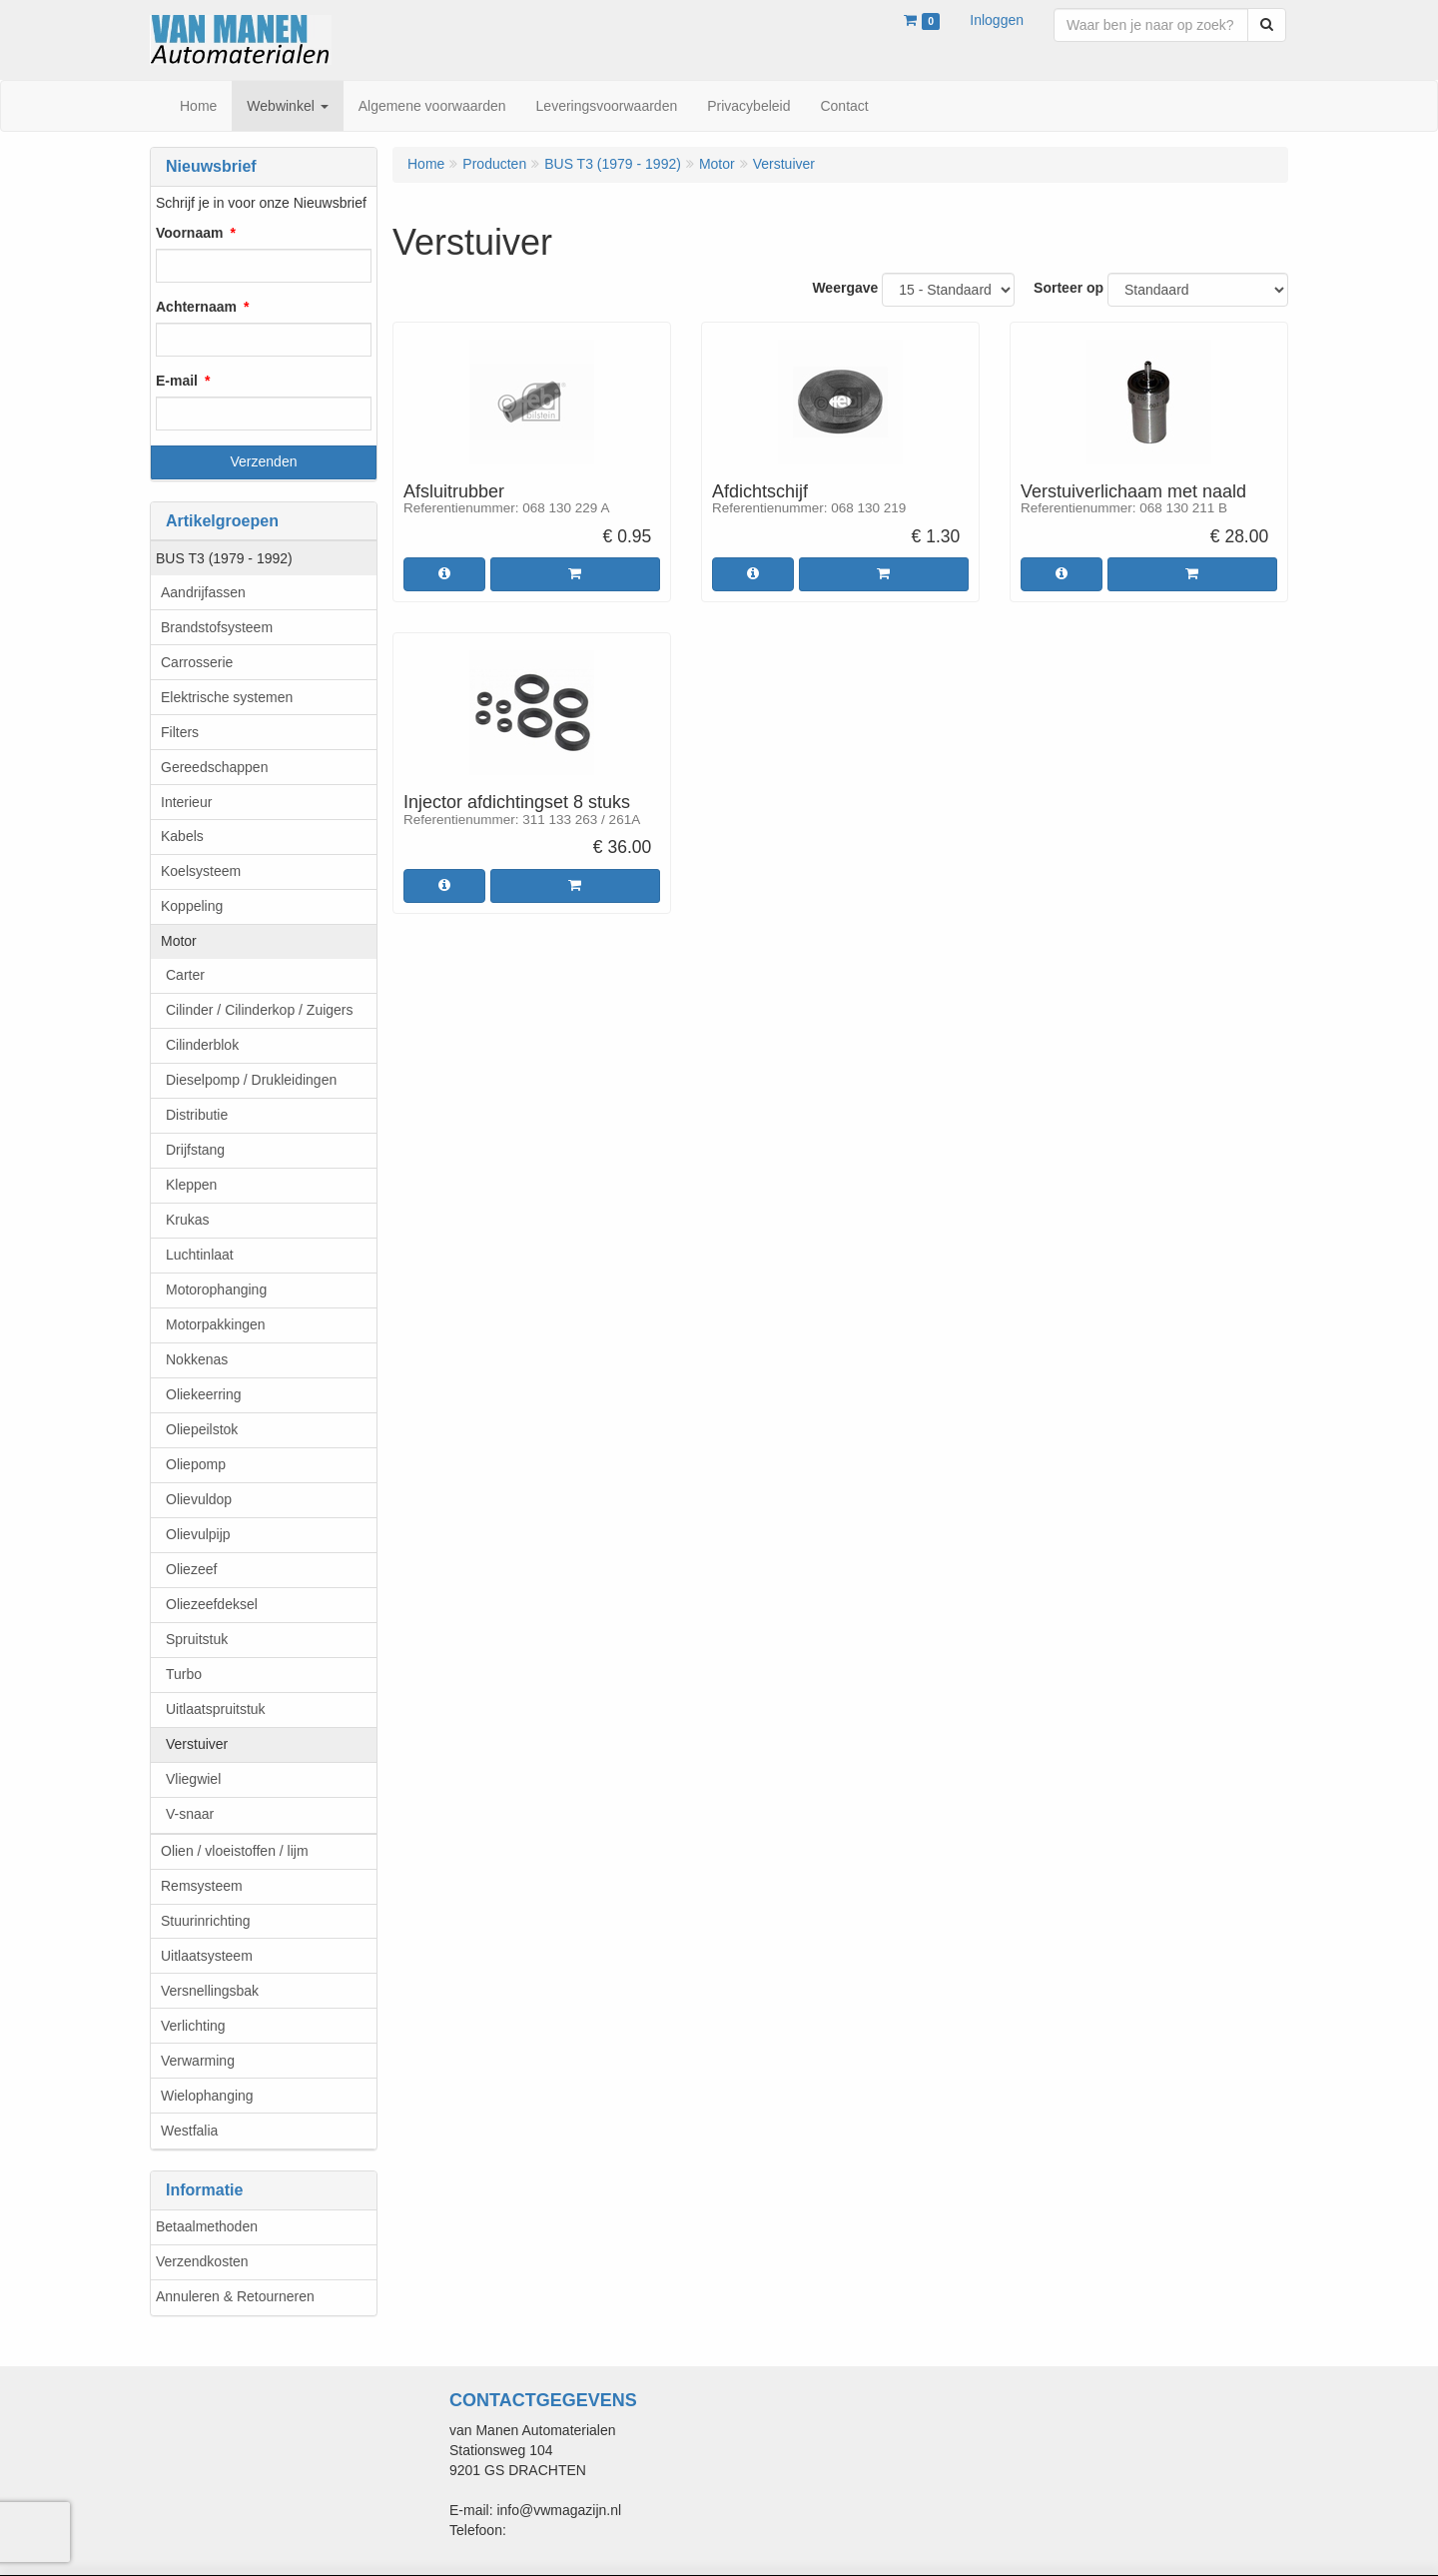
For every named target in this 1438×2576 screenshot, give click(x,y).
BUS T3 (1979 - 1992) (224, 558)
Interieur (186, 802)
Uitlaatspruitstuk (216, 1709)
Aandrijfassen (203, 592)
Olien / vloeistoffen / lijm (235, 1851)
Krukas (188, 1220)
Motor (179, 941)
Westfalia (189, 2131)
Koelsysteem (201, 871)
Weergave (845, 288)
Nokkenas (197, 1359)
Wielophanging (207, 2096)
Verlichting (193, 2026)
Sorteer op (1068, 288)
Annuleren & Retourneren (235, 2296)
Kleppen (191, 1185)
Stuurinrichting (206, 1921)
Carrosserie (197, 662)
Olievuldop (199, 1499)
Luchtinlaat (200, 1255)
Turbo (184, 1674)
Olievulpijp (198, 1534)
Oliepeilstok (202, 1429)
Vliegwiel (193, 1779)
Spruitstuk (197, 1639)
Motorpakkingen (216, 1324)
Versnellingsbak (210, 1991)
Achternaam (196, 307)
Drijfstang (195, 1150)
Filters (180, 732)
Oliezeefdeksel (212, 1604)
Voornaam (189, 233)
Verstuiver (197, 1744)
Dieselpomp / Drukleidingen (251, 1080)
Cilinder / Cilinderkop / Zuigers (260, 1010)
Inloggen (997, 20)
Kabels (182, 836)
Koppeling (192, 906)
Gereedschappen (214, 767)
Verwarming (198, 2061)
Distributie (197, 1115)
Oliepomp (196, 1464)
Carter (185, 975)
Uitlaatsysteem (207, 1956)
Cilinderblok (202, 1045)
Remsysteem (202, 1886)
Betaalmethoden (207, 2226)
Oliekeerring (203, 1394)
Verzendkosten (202, 2261)
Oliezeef (191, 1569)
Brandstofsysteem (217, 627)
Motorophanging (216, 1289)
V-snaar (190, 1814)
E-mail (177, 381)
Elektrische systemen (227, 697)
